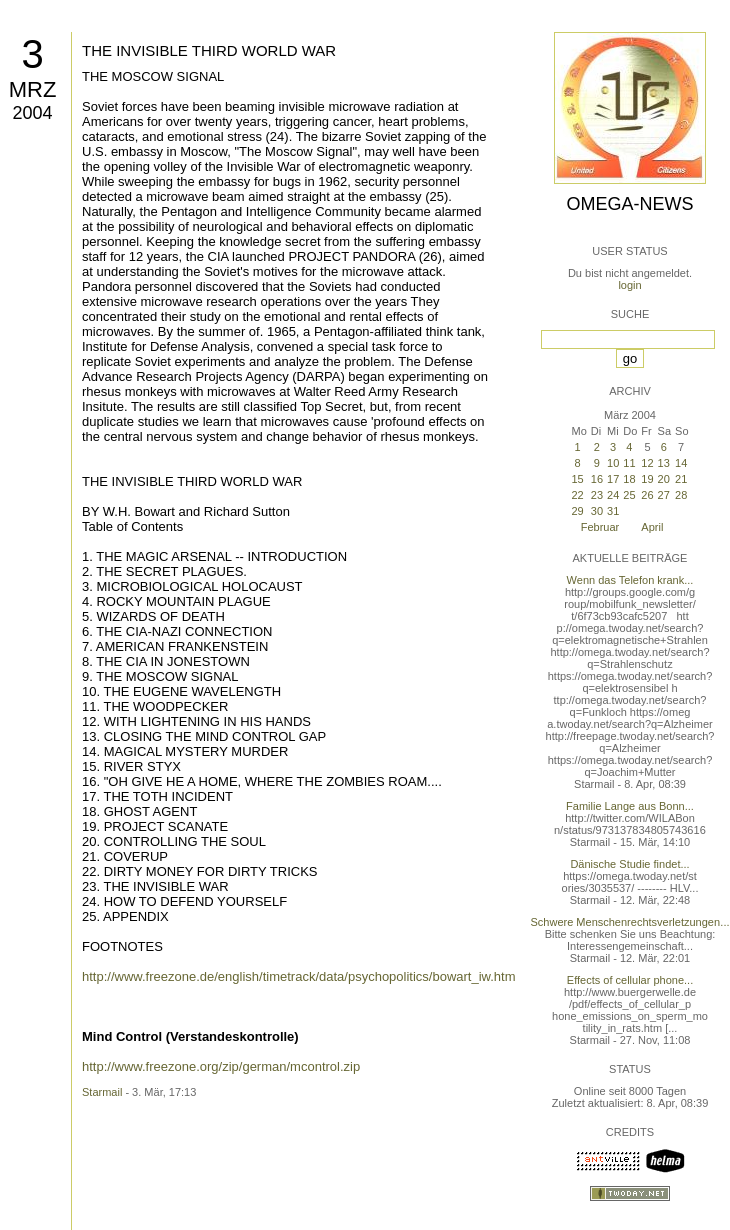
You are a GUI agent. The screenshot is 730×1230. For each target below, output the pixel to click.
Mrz (33, 89)
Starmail (102, 1092)
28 (681, 495)
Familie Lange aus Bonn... (630, 806)
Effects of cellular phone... (630, 980)
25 (629, 495)
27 (664, 495)
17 (613, 479)
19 (647, 479)
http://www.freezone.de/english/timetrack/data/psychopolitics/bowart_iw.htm (299, 976)
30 (597, 511)
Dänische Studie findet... (629, 864)
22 (577, 495)
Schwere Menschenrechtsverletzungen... (630, 922)
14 (681, 463)
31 (613, 511)
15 (577, 479)
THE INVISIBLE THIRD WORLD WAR (209, 50)
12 (647, 463)
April (652, 527)
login (629, 285)
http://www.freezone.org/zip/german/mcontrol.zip (221, 1066)
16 (597, 479)
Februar (600, 527)
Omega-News (629, 204)
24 (613, 495)
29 (577, 511)
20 (664, 479)
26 (647, 495)
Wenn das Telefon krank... (630, 580)
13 (664, 463)
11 (629, 463)
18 (629, 479)
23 (597, 495)
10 (613, 463)
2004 (32, 113)
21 (681, 479)
